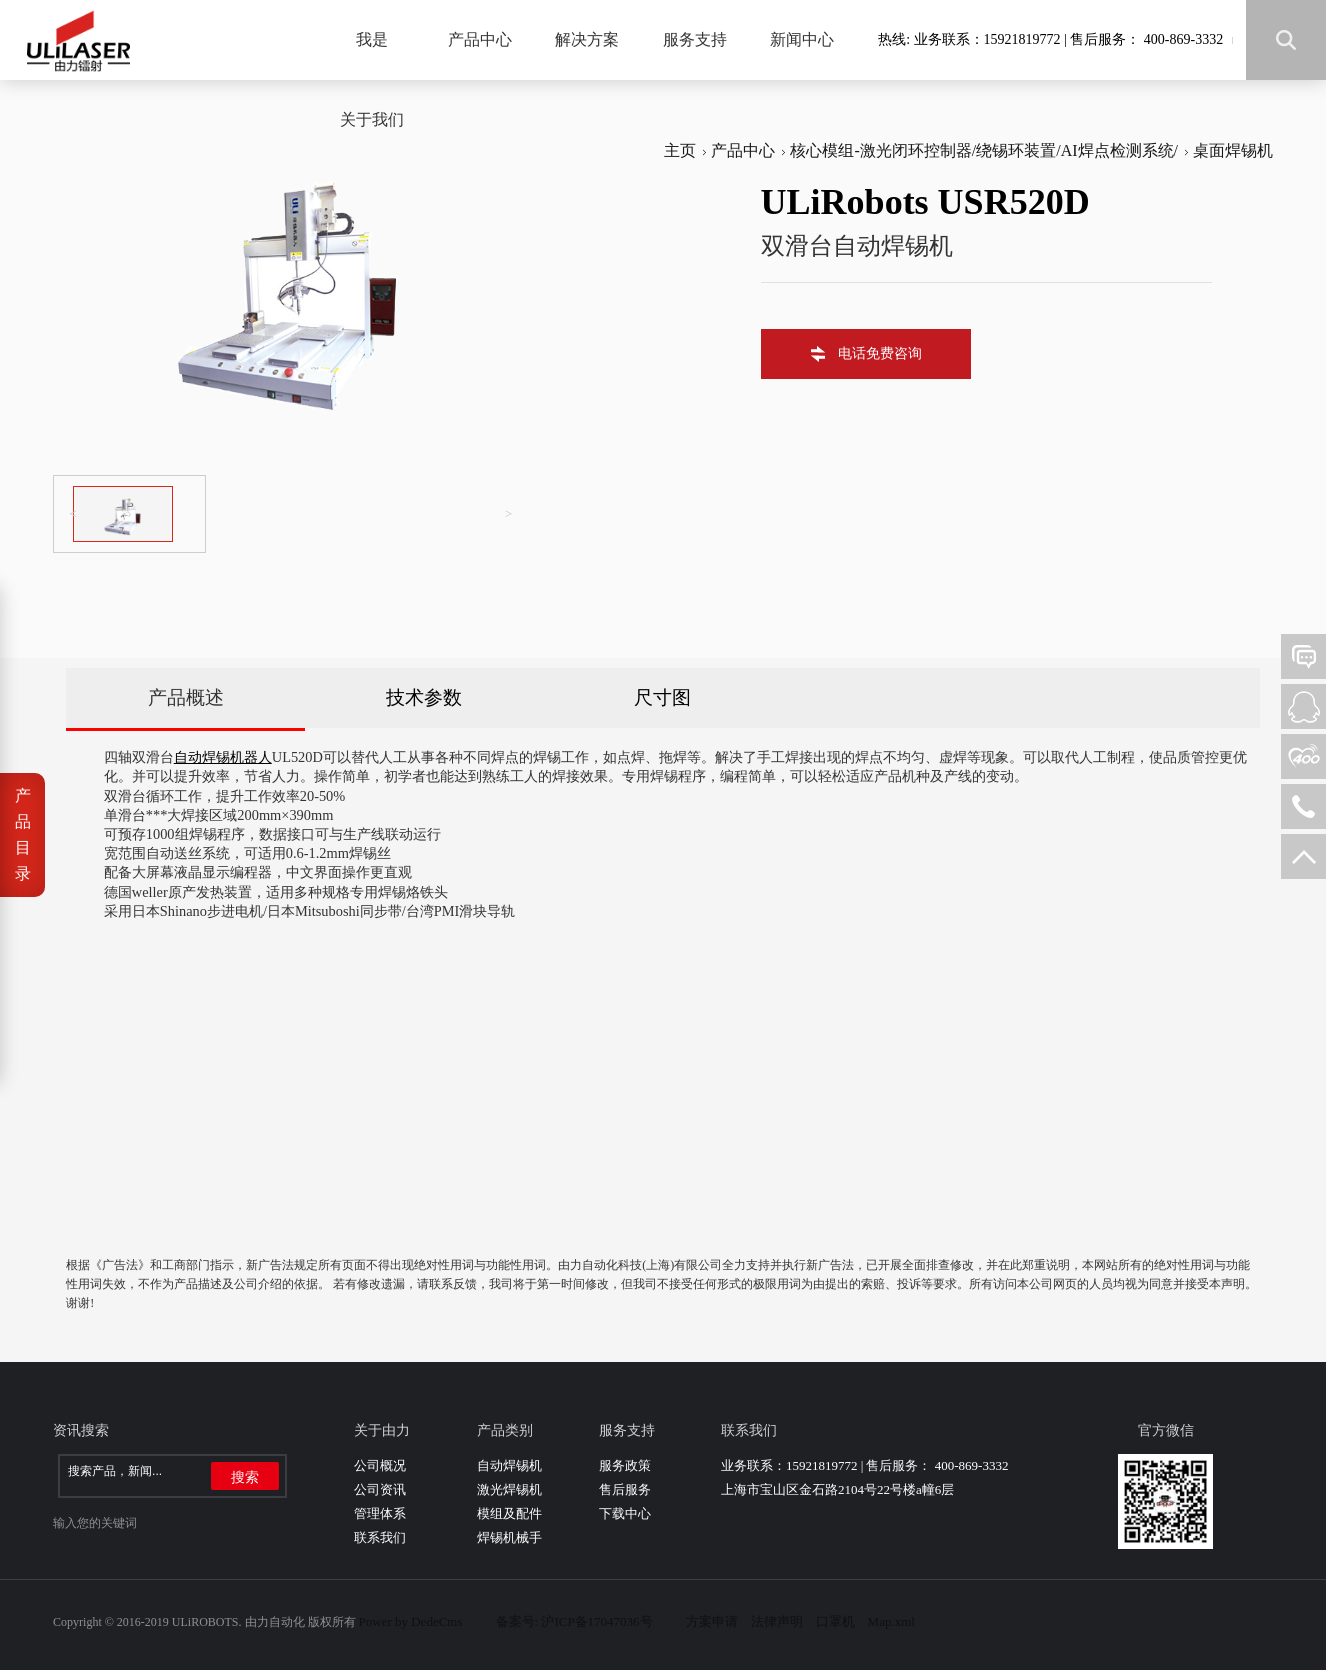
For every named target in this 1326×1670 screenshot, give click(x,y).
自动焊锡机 (509, 1465)
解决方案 (587, 39)
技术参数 (424, 697)
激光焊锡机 (509, 1489)
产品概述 (186, 697)
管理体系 (380, 1513)
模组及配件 (509, 1513)
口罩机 (835, 1621)
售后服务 (625, 1489)
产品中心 (480, 39)
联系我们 (380, 1537)
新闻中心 (802, 39)
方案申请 (712, 1621)
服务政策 (625, 1465)
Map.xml (891, 1621)
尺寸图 (662, 697)
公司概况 (380, 1465)
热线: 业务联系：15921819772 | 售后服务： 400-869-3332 (1050, 39)
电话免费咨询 (880, 353)
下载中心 (625, 1513)
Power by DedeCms (411, 1621)
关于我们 (372, 119)
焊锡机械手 (509, 1537)
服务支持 (695, 39)
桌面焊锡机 (1233, 150)
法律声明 (777, 1621)
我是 (372, 39)
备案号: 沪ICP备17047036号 (574, 1621)
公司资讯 (380, 1489)
